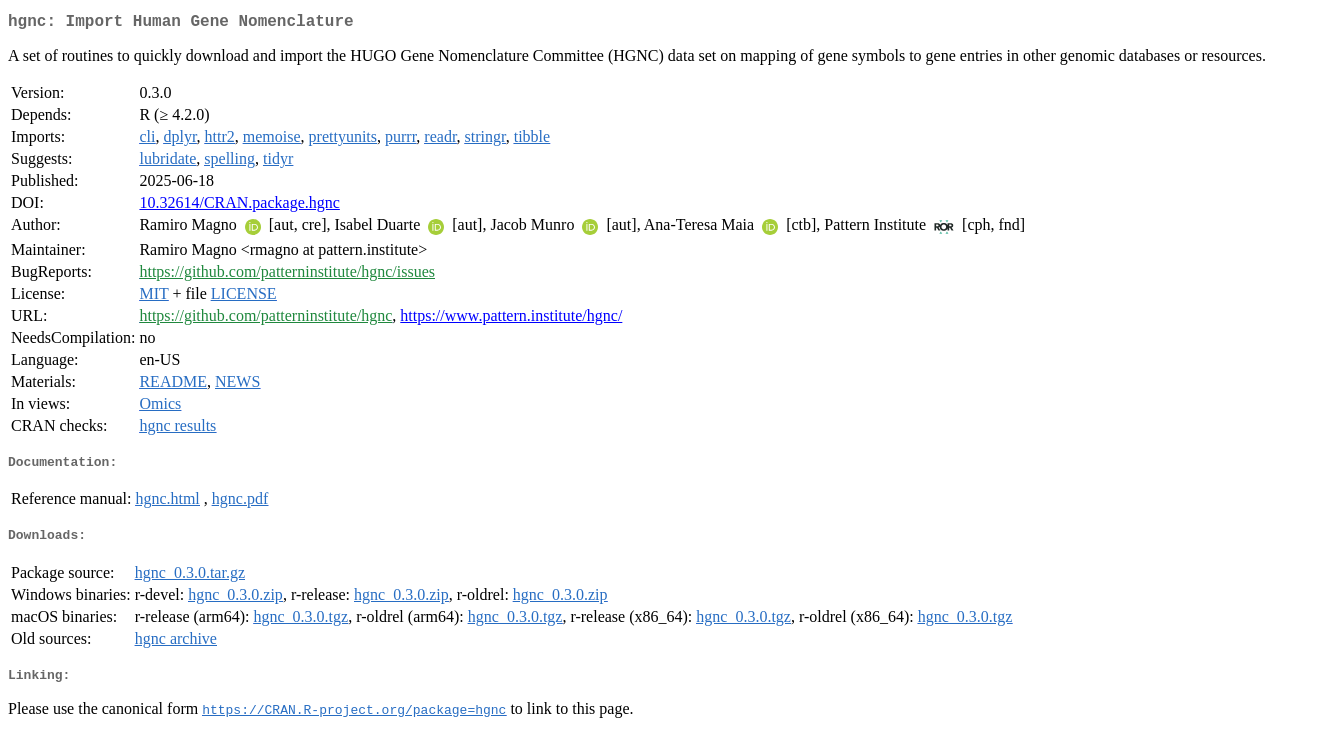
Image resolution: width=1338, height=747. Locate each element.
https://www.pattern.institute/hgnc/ (511, 319)
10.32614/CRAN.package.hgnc (239, 206)
